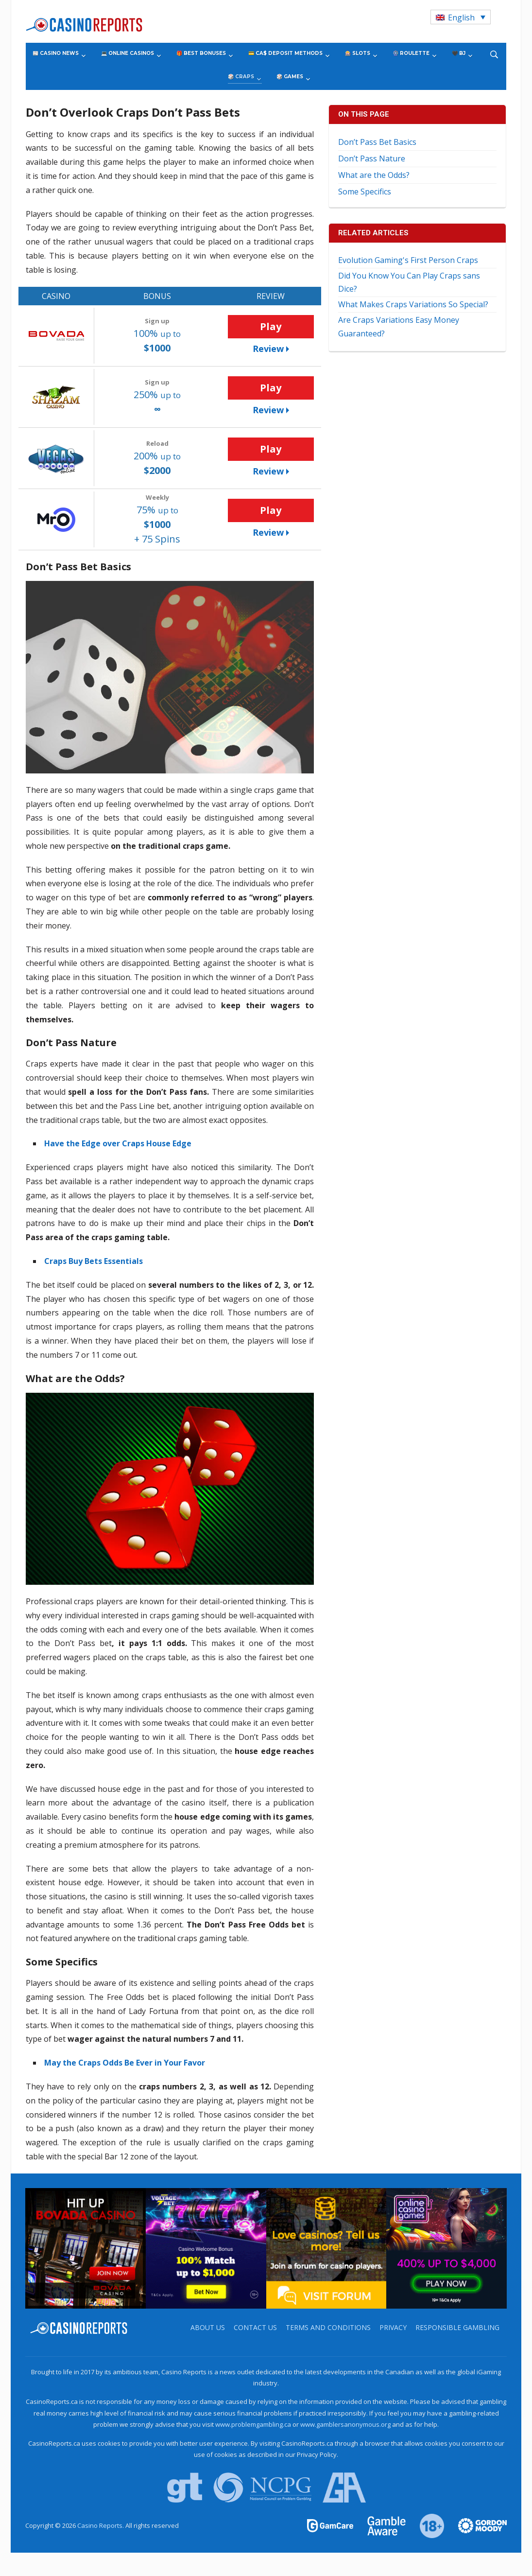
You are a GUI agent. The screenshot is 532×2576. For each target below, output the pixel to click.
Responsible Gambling (457, 2327)
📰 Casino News (56, 53)
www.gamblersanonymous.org (345, 2424)
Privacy (393, 2327)
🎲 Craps (241, 76)
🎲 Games (289, 76)
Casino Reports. (101, 2525)
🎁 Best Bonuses (201, 53)
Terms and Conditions (328, 2327)
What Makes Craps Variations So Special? (413, 304)
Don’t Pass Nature (371, 158)
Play (270, 326)
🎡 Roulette (411, 53)
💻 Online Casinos (127, 53)
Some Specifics (364, 191)
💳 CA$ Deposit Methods (285, 53)
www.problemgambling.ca (253, 2424)
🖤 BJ (458, 53)
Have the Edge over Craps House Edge (117, 1143)
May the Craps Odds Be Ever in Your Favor (124, 2062)
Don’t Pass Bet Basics (377, 142)
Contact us (255, 2327)
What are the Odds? (374, 175)
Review (268, 348)
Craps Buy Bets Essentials (93, 1261)
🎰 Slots (357, 53)
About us (207, 2327)
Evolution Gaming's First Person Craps (408, 260)
